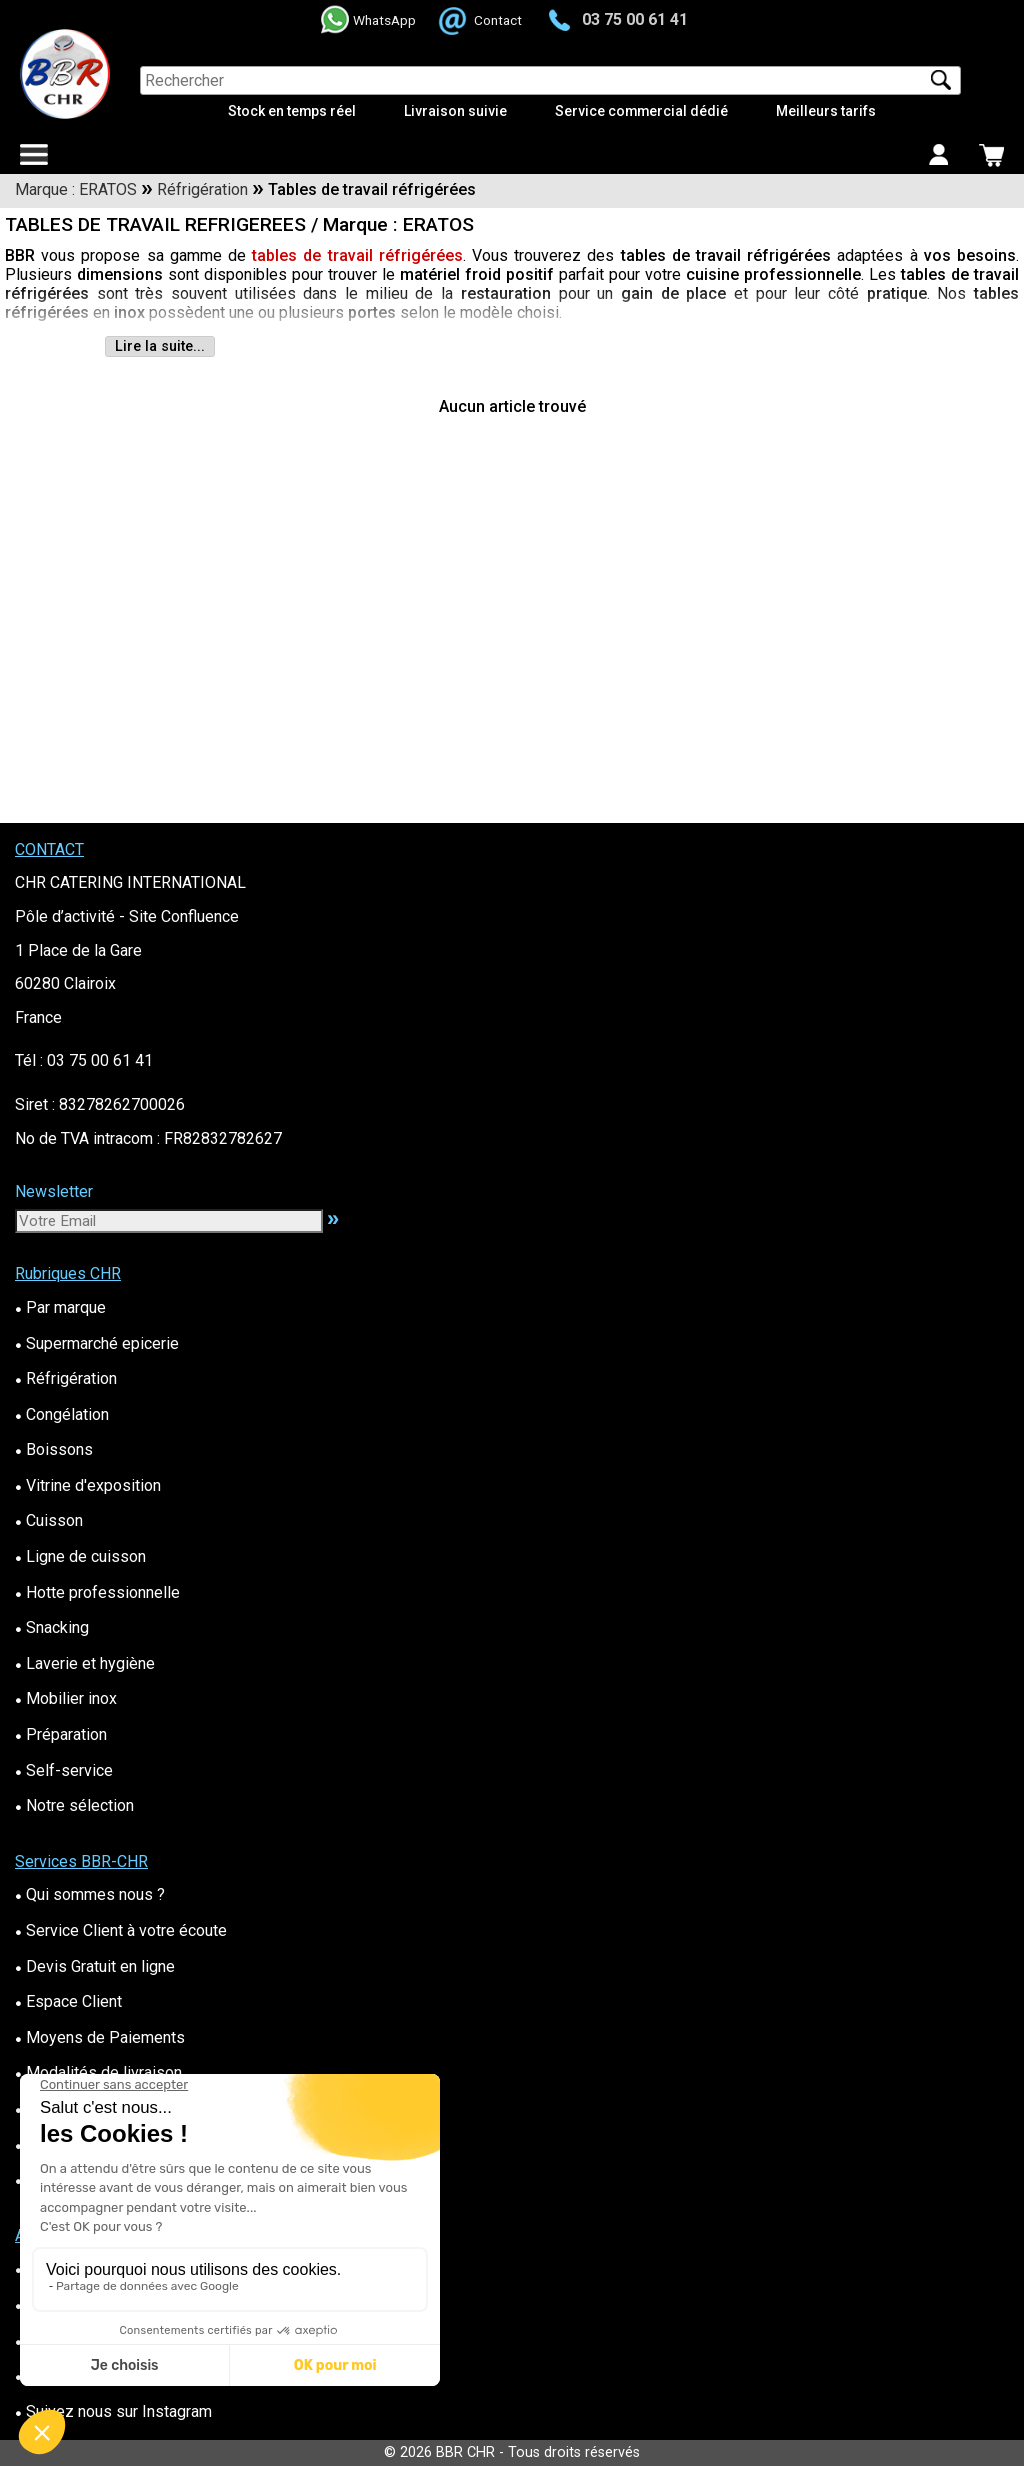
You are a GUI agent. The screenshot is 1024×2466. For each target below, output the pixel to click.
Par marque (60, 1307)
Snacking (52, 1627)
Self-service (64, 1770)
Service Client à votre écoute (121, 1930)
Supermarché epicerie (97, 1343)
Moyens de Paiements (100, 2037)
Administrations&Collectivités (124, 2108)
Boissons (54, 1449)
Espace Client (68, 2001)
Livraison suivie (455, 111)
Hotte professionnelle (97, 1592)
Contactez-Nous (77, 2268)
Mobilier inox (66, 1698)
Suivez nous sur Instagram (113, 2411)
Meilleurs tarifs (826, 111)
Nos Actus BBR (74, 2340)
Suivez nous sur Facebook (113, 2375)
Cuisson (49, 1520)
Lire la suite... (160, 346)
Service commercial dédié (641, 111)
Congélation (62, 1414)
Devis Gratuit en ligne (95, 1966)
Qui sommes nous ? (90, 1894)
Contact (498, 20)
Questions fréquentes (97, 2304)
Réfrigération (66, 1378)
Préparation (61, 1734)
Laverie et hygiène (85, 1663)
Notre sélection (74, 1805)
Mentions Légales (84, 2179)
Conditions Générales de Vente (129, 2144)
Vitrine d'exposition (88, 1485)
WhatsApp (384, 20)
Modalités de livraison (98, 2072)
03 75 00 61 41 (635, 19)
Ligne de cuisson (80, 1556)
